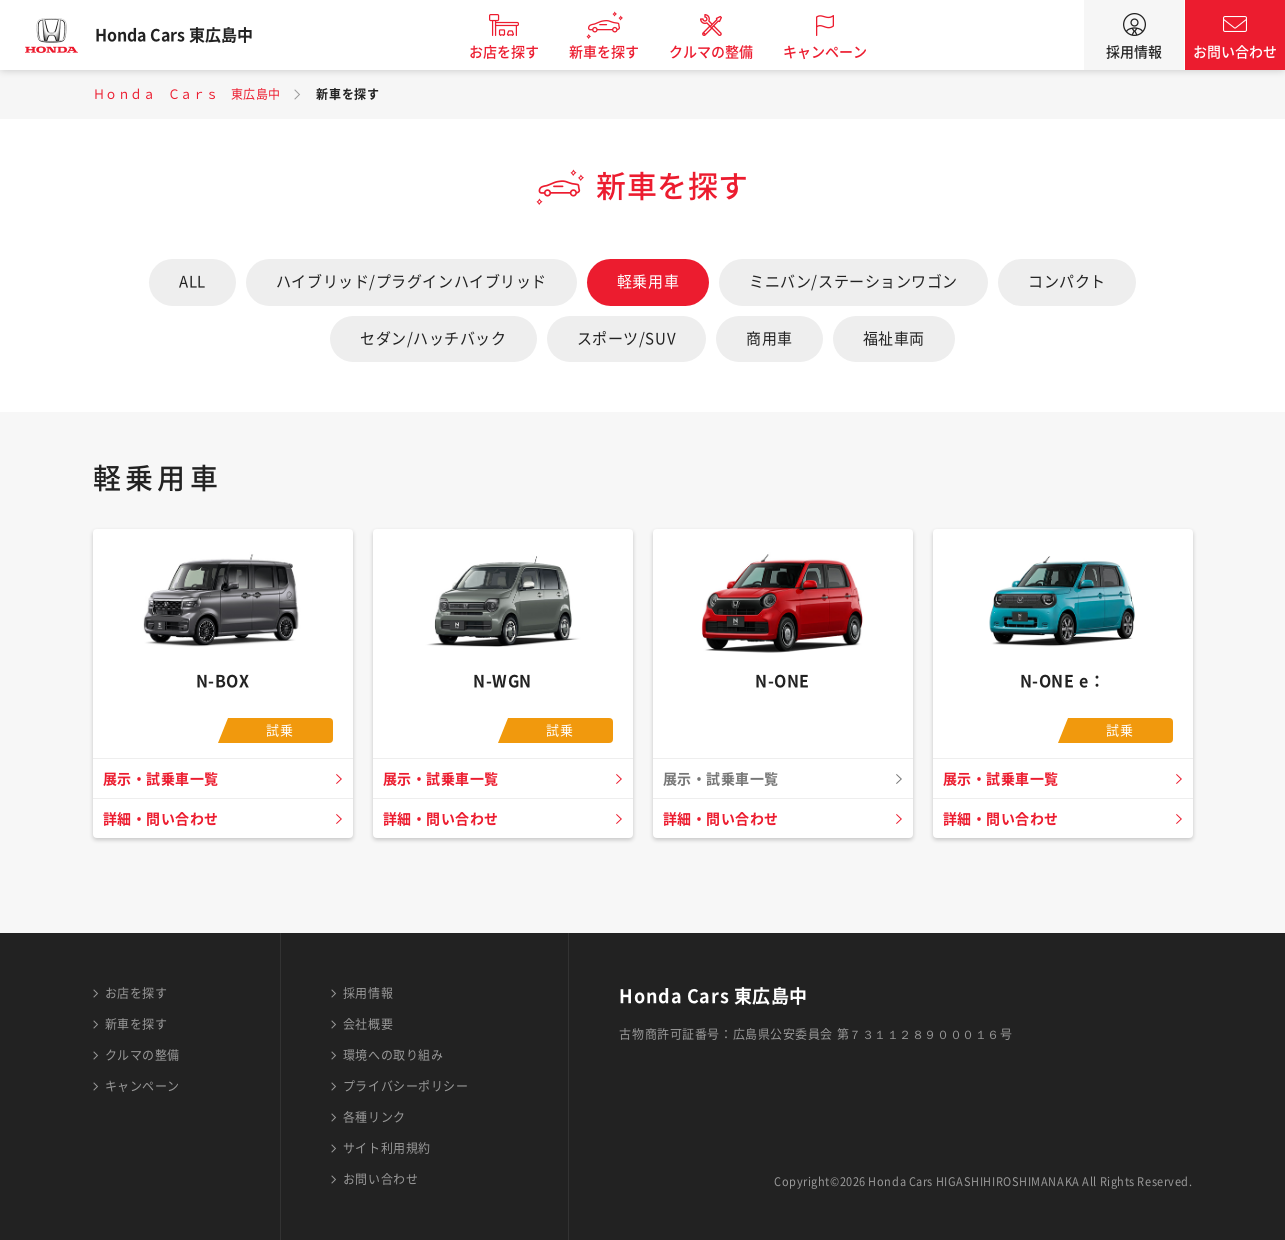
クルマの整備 (732, 52)
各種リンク (374, 1117)
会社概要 (368, 1024)
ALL (192, 281)
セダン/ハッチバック (433, 338)
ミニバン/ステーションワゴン (853, 281)
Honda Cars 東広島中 (195, 35)
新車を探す (625, 52)
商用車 (769, 338)
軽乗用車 (648, 281)
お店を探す (525, 52)
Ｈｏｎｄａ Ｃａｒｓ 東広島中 (187, 94)
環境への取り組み (393, 1055)
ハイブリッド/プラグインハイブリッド (411, 281)
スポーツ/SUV (626, 338)
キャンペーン (846, 52)
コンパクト (1067, 281)
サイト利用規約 (387, 1148)
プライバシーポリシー (406, 1086)
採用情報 (1134, 52)
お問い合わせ (1235, 52)
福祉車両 (894, 338)
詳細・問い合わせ (166, 819)
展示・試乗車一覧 (166, 779)
